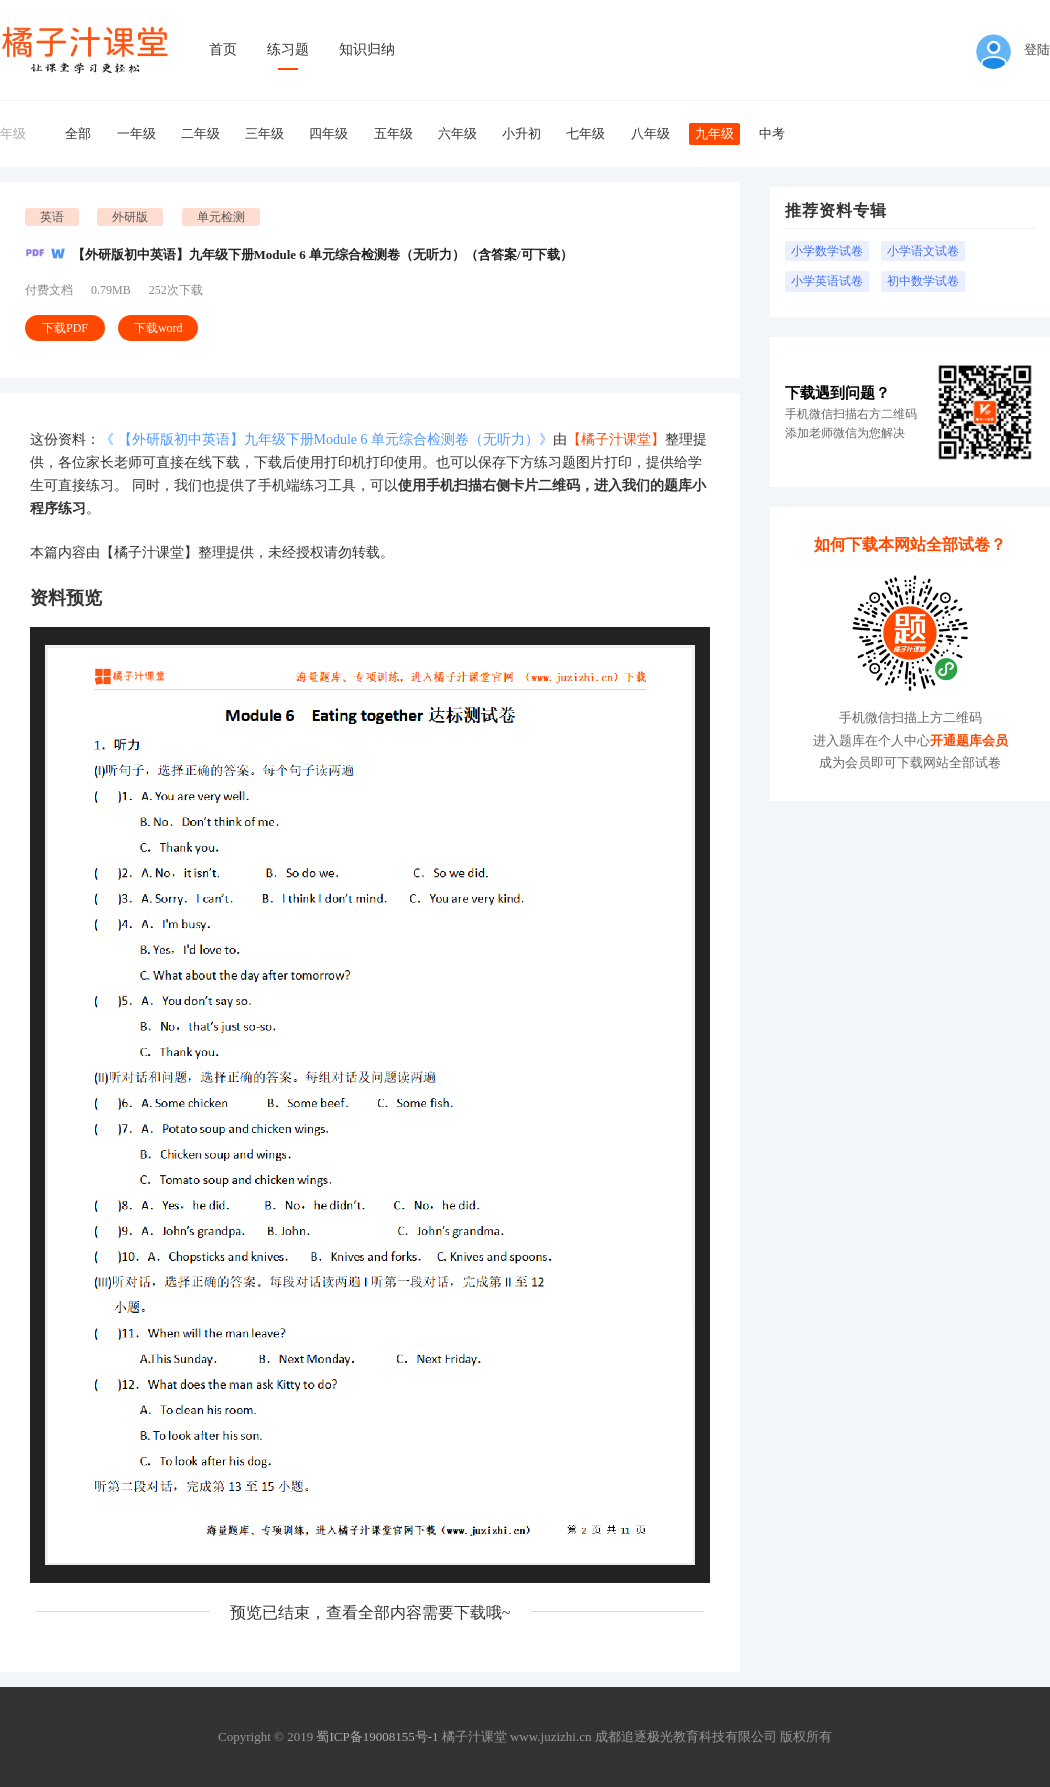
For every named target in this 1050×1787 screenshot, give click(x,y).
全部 (78, 133)
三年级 (264, 133)
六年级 (457, 133)
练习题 (288, 49)
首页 (223, 49)
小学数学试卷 (827, 251)
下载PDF (65, 328)
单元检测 (221, 217)
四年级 (328, 133)
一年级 (136, 133)
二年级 (200, 133)
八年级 (650, 133)
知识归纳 (367, 49)
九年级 (714, 133)
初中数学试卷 (923, 281)
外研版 (130, 217)
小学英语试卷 (827, 281)
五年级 (393, 133)
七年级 (585, 133)
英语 (52, 217)
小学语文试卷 (923, 251)
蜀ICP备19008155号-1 (377, 1736)
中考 (772, 133)
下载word (158, 328)
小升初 (521, 133)
